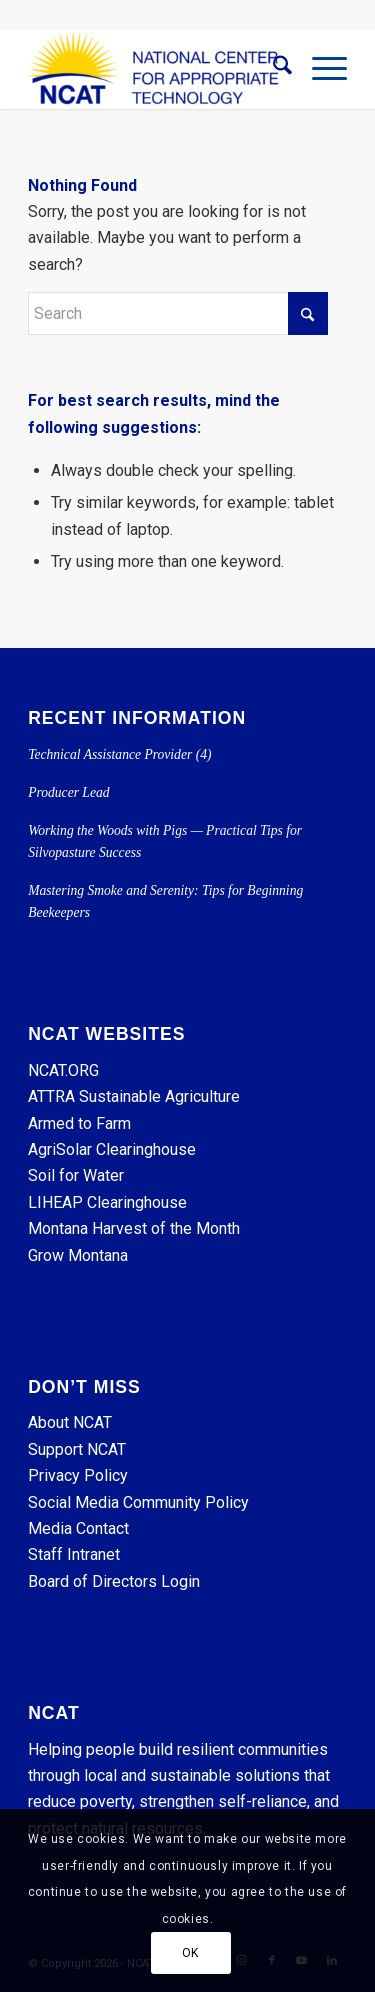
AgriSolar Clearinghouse (112, 1149)
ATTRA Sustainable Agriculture (136, 1096)
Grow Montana (78, 1255)
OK (190, 1953)
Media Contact (78, 1528)
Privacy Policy (78, 1475)
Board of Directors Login (114, 1581)
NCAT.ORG (63, 1070)
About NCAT (70, 1422)
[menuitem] (272, 69)
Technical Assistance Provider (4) (119, 754)
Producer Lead (68, 792)
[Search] (272, 69)
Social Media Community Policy (138, 1502)
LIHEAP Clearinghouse (107, 1202)
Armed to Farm (79, 1123)
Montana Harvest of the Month (134, 1228)
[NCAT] (155, 69)
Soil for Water (76, 1175)
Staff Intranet (74, 1554)
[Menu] (319, 69)
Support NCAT (77, 1449)
